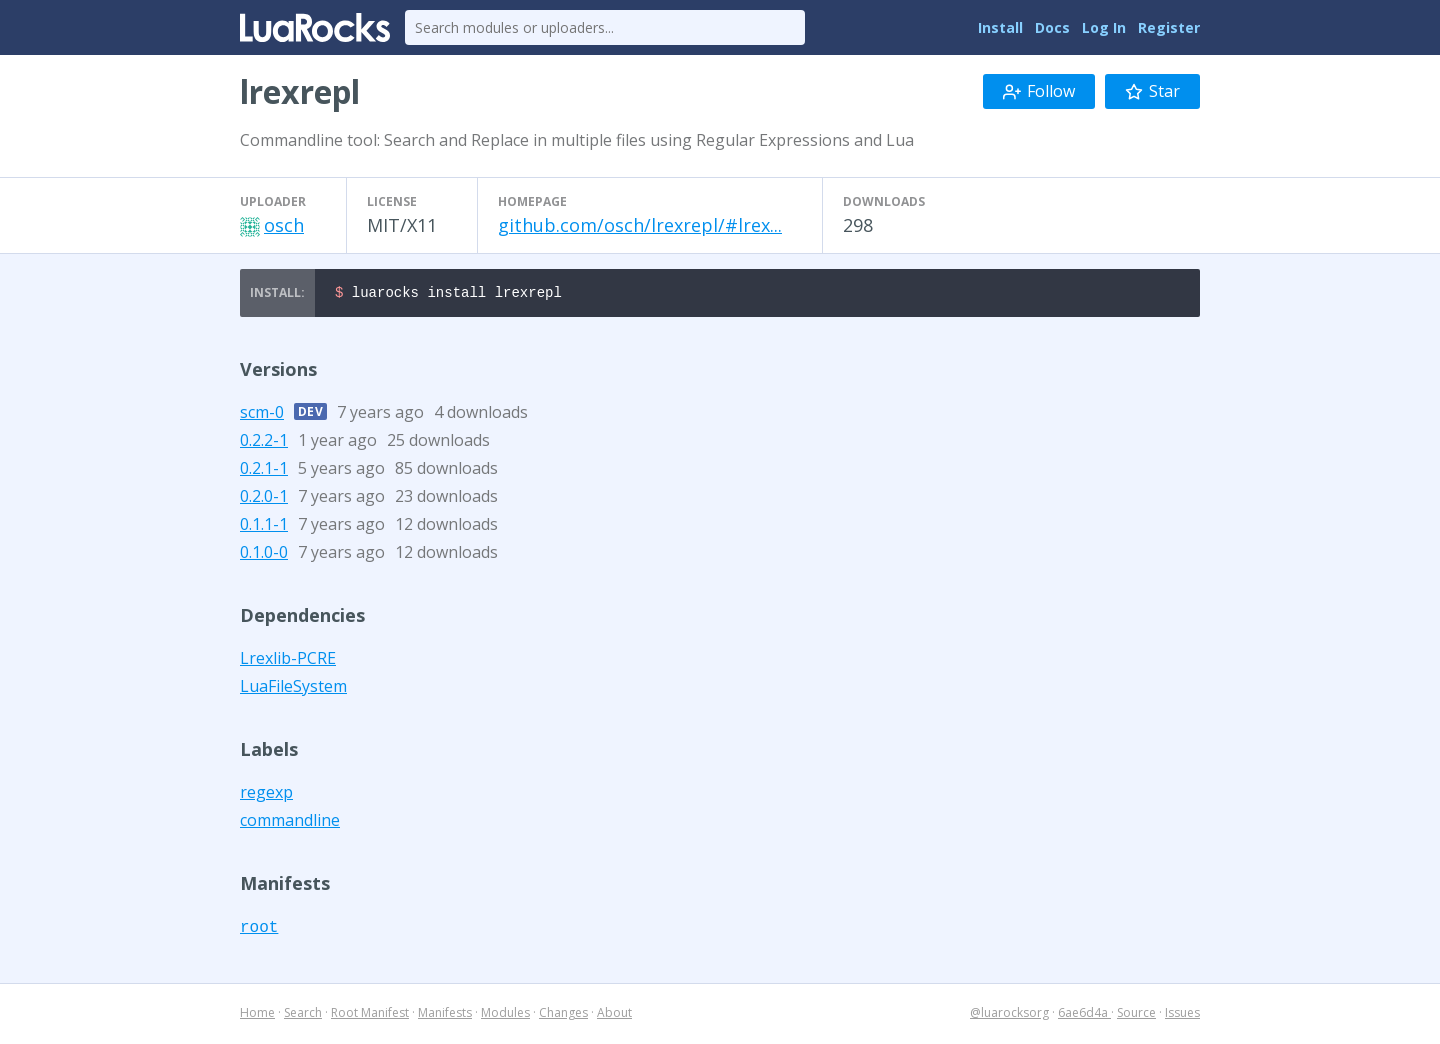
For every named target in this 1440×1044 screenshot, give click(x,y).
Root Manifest (370, 1015)
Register (1169, 27)
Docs (1052, 27)
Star (1152, 91)
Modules (505, 1015)
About (614, 1015)
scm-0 (262, 415)
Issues (1182, 1015)
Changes (563, 1015)
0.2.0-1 (264, 499)
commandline (290, 823)
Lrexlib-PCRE (288, 661)
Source (1136, 1015)
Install (1000, 27)
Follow (1039, 91)
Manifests (445, 1015)
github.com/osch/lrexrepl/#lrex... (640, 225)
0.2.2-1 (264, 443)
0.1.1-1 (264, 527)
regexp (266, 795)
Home (257, 1015)
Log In (1104, 27)
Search (303, 1015)
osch (284, 225)
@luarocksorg (1009, 1015)
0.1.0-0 (264, 555)
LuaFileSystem (293, 689)
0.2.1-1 (264, 471)
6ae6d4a (1084, 1015)
